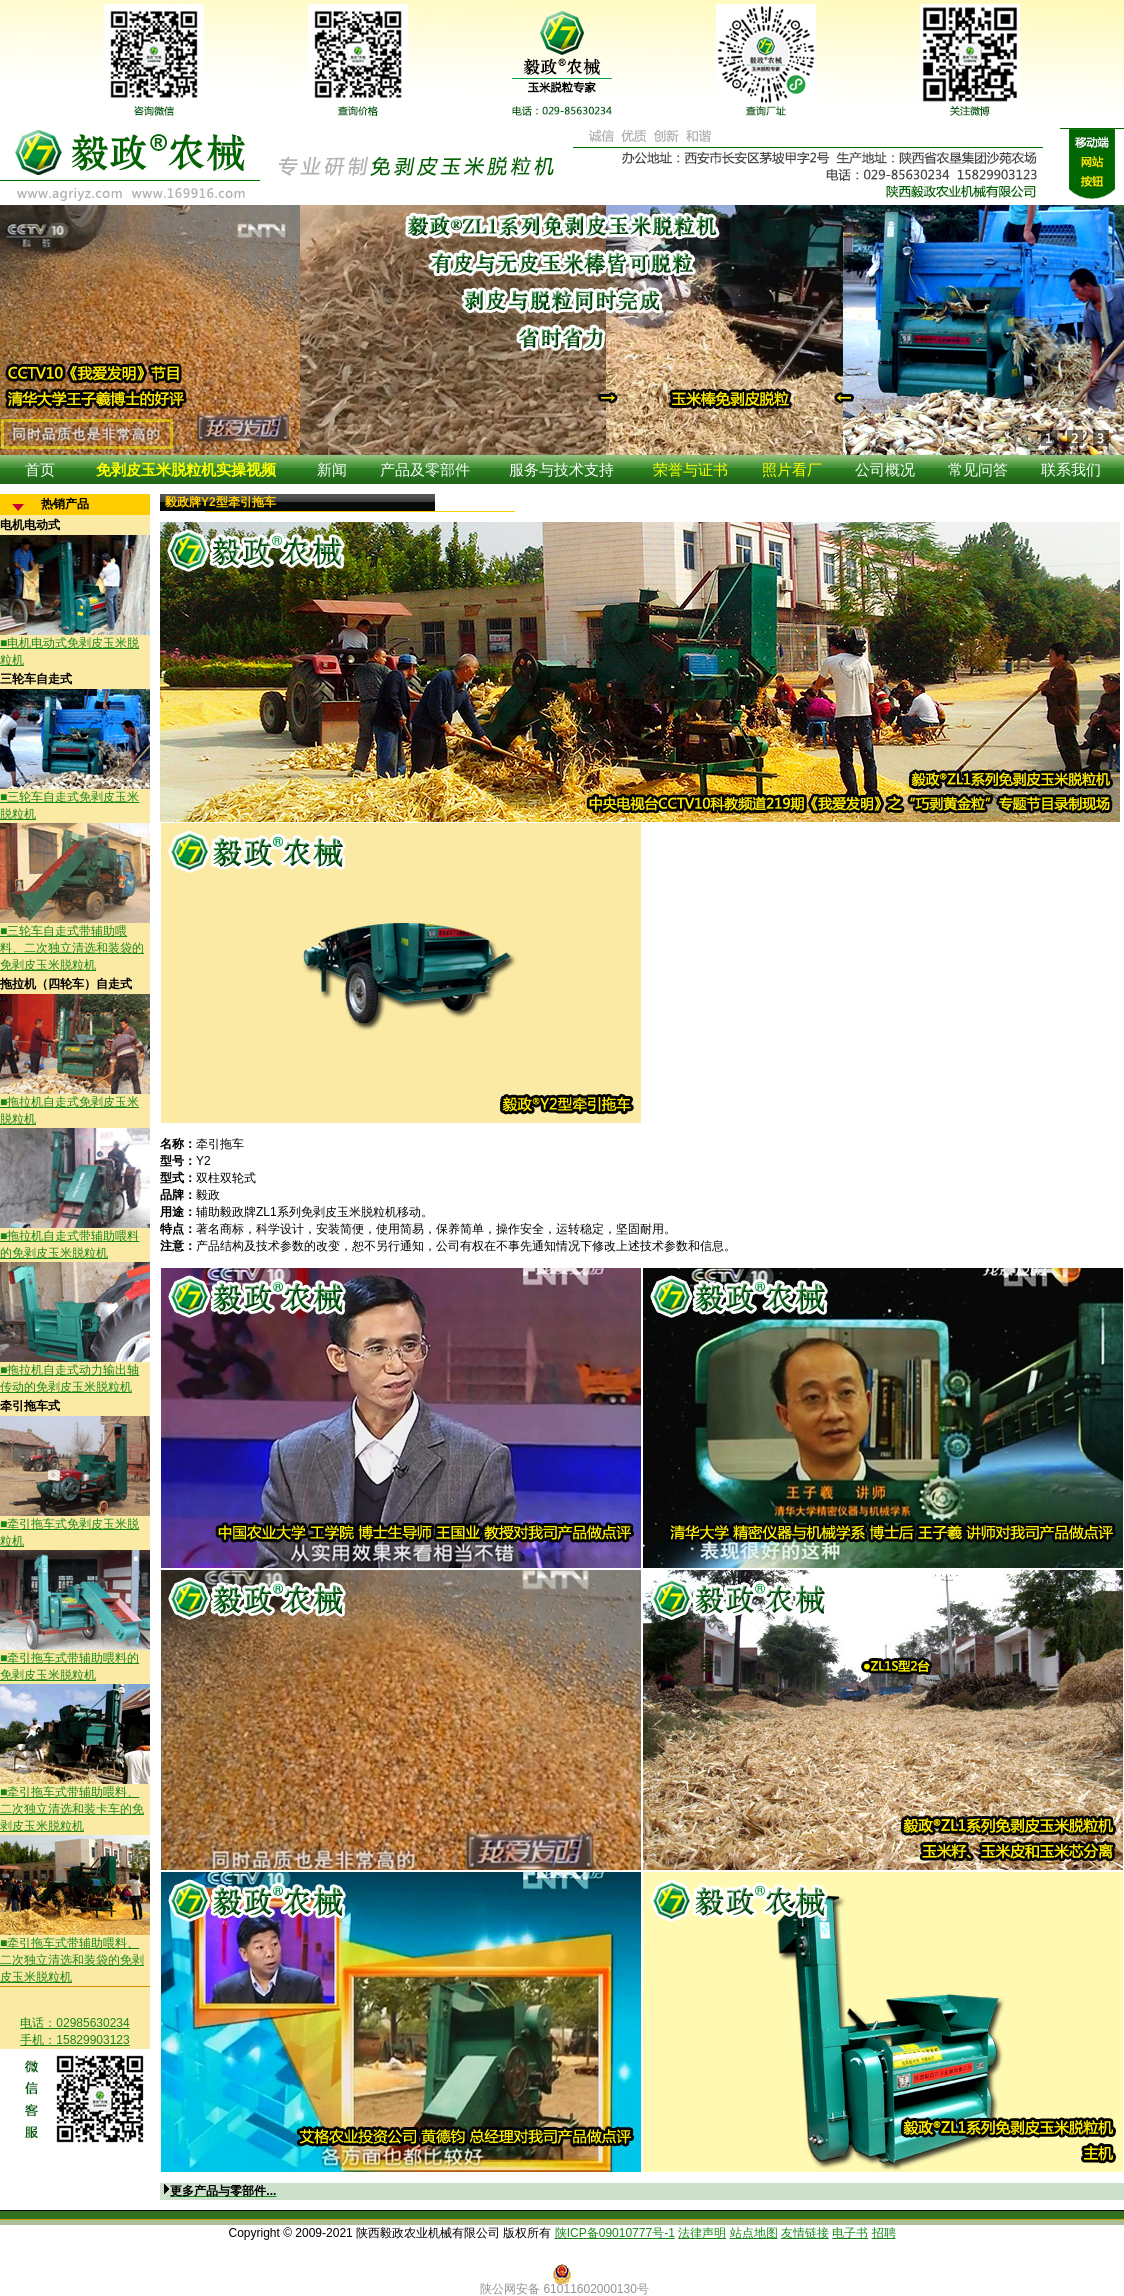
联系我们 (1071, 469)
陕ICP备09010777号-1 (615, 2233)
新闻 (332, 469)
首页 (40, 469)
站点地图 (754, 2233)
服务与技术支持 (561, 469)
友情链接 (805, 2233)
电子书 (850, 2233)
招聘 (884, 2233)
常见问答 (978, 469)
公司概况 (885, 469)
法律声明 (702, 2233)
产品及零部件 (425, 469)
